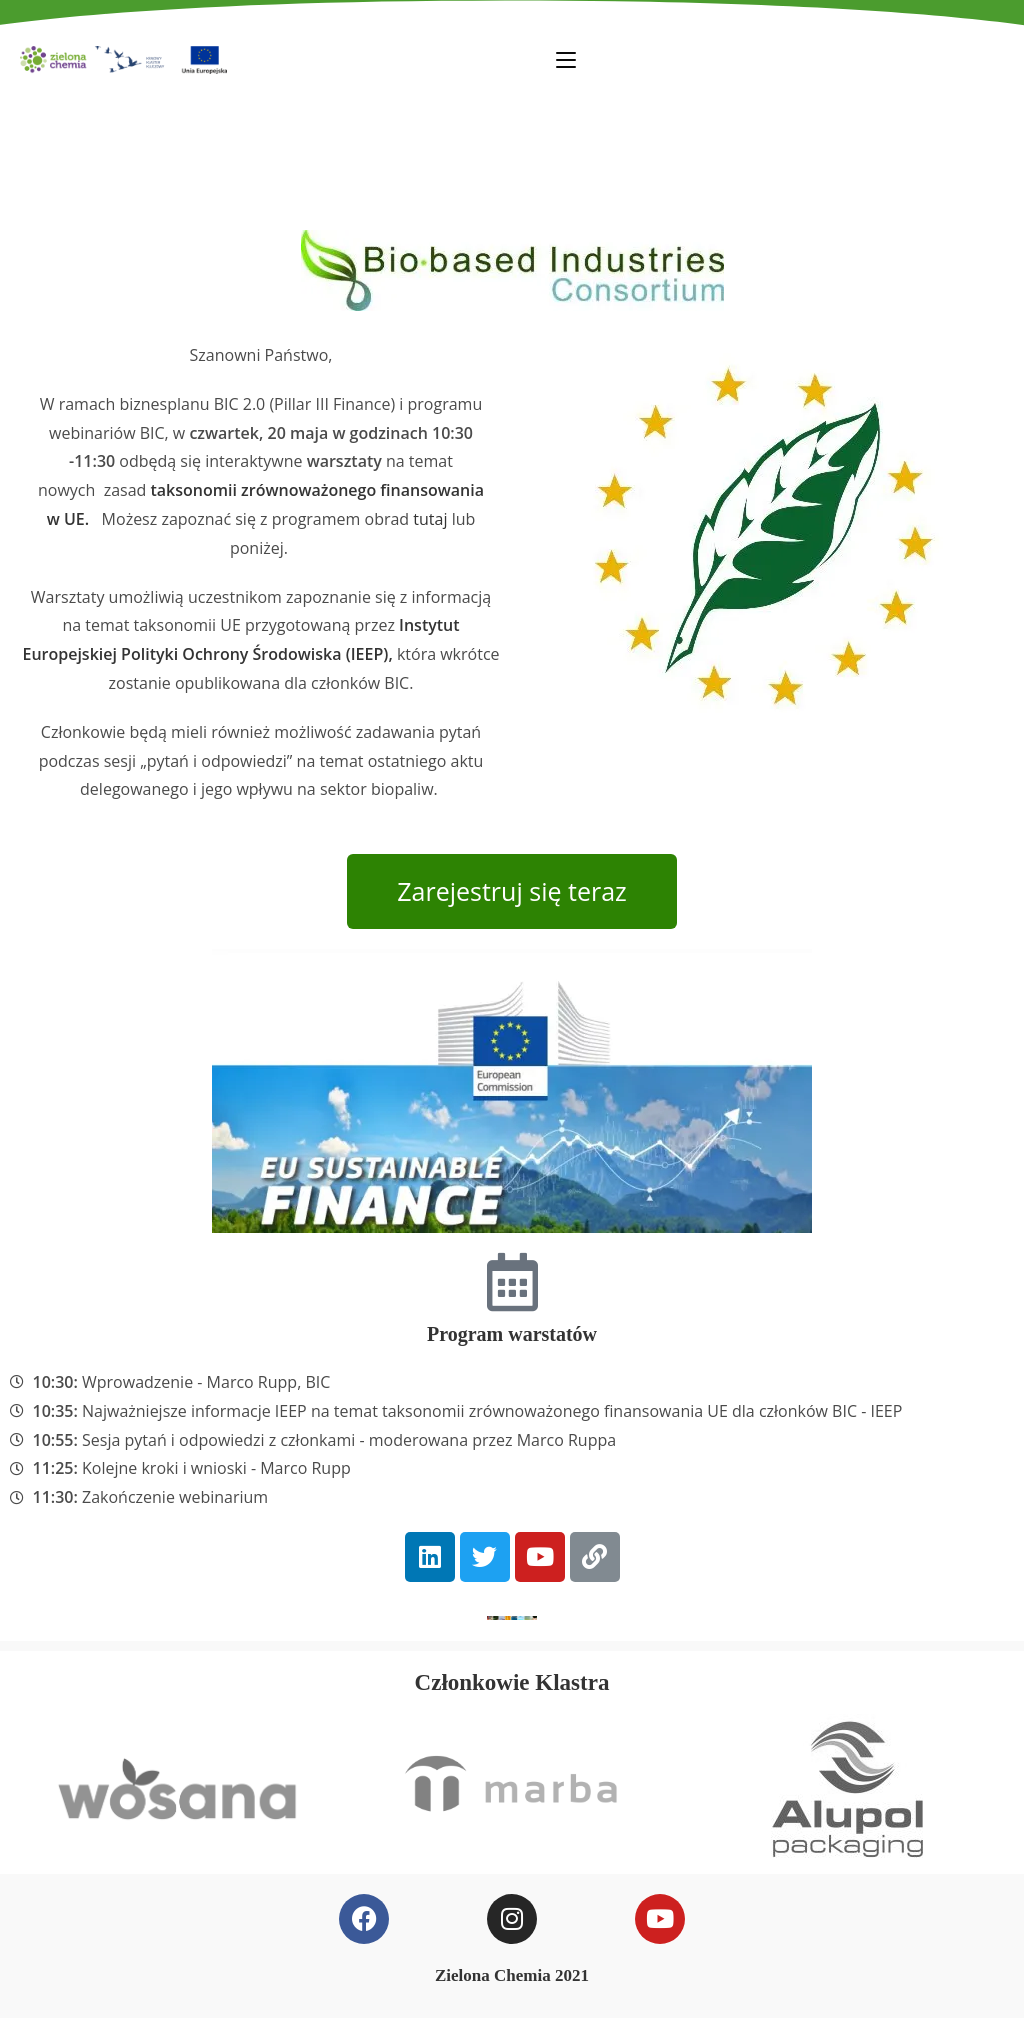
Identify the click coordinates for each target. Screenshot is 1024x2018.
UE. (78, 519)
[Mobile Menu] (566, 59)
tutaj (430, 519)
